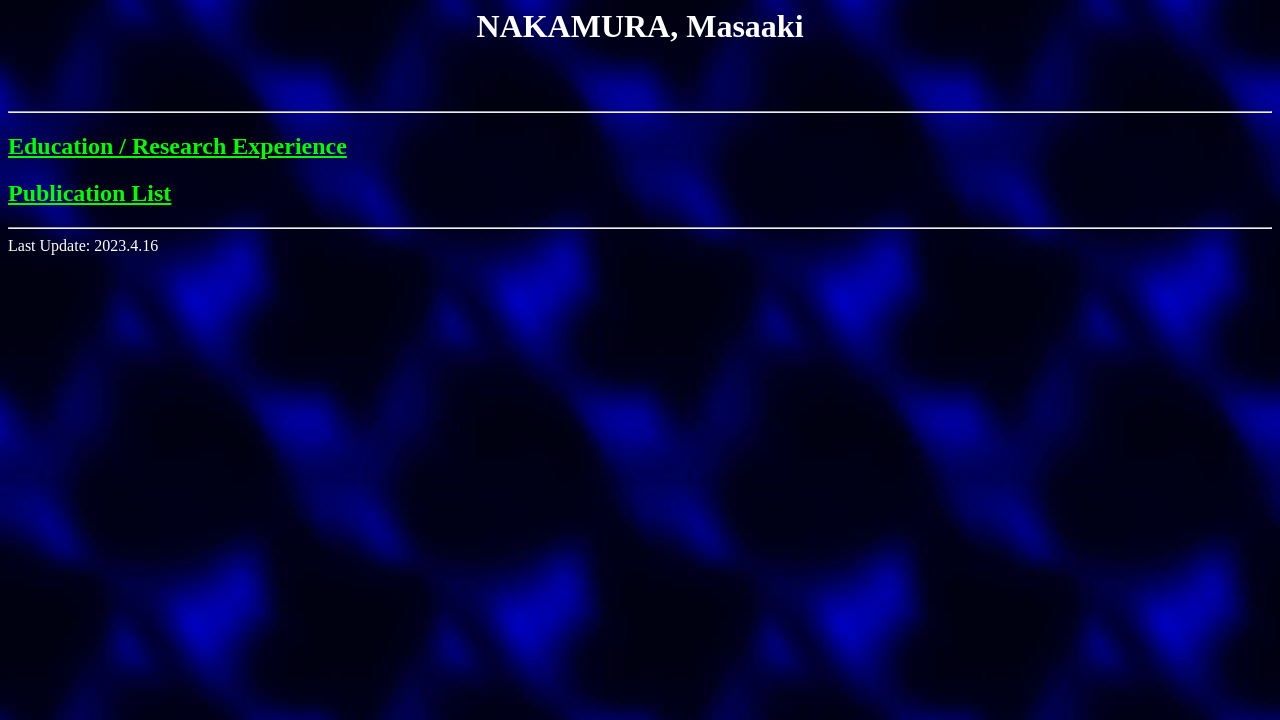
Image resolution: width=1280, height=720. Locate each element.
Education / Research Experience (177, 146)
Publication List (89, 193)
